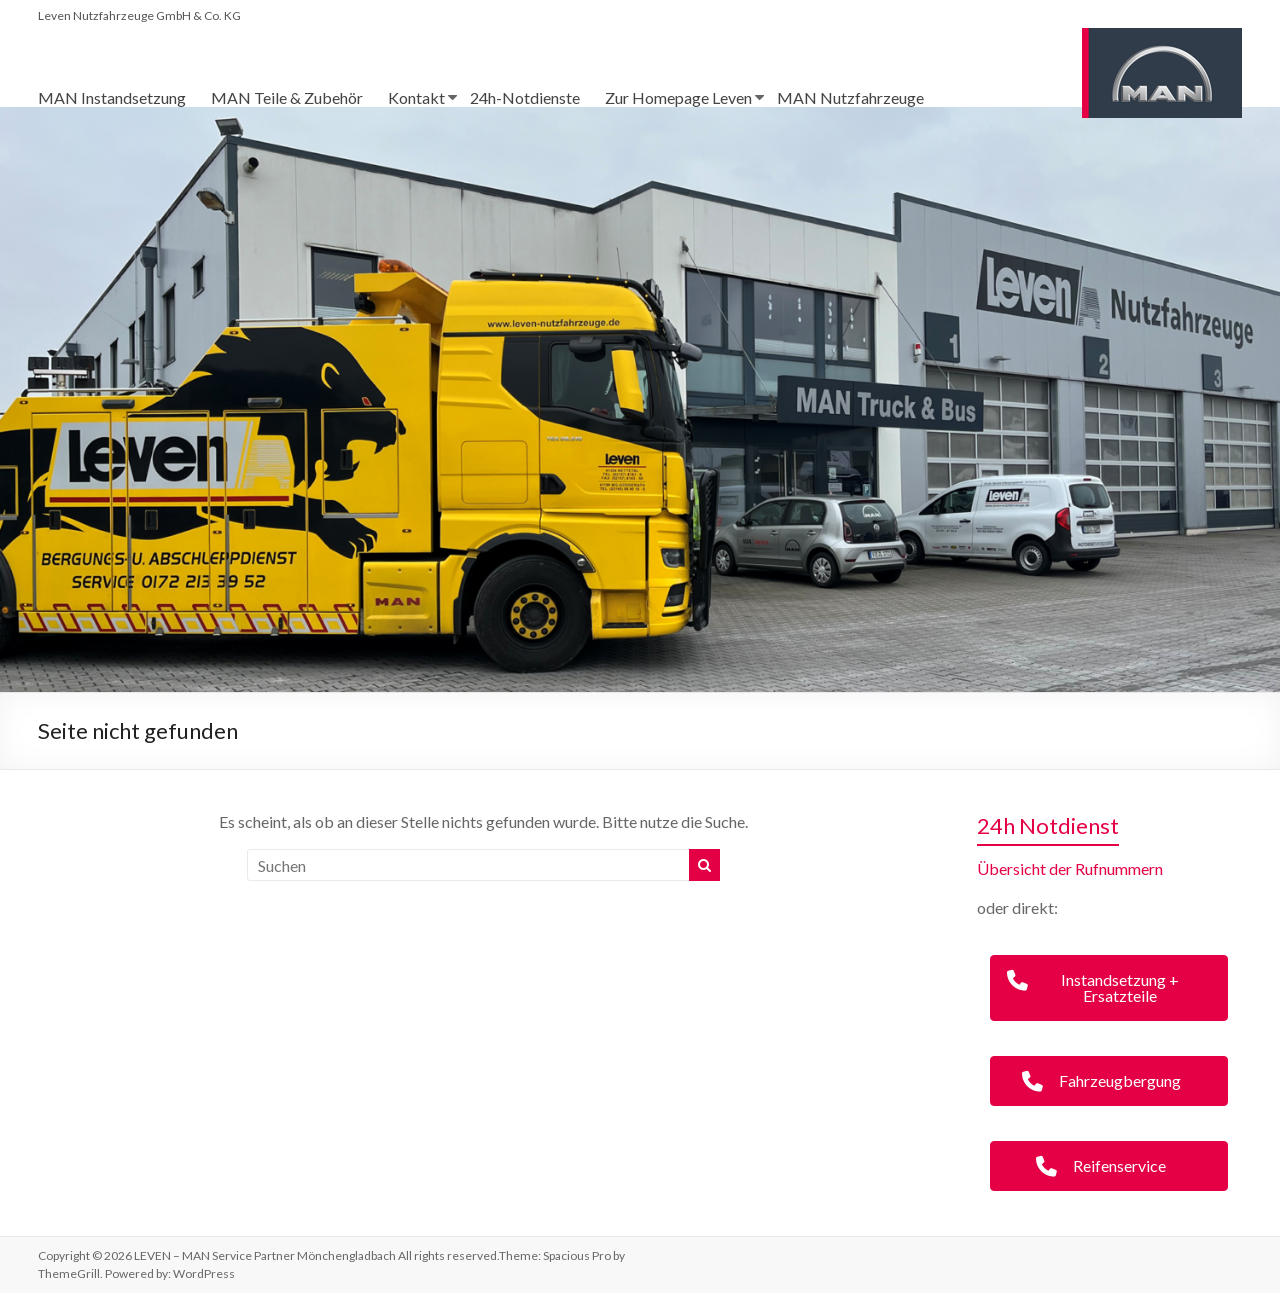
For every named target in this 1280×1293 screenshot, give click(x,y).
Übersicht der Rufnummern (1070, 868)
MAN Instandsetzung (112, 97)
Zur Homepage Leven (678, 97)
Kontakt (416, 97)
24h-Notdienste (525, 97)
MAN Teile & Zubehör (287, 97)
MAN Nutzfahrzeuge (850, 97)
